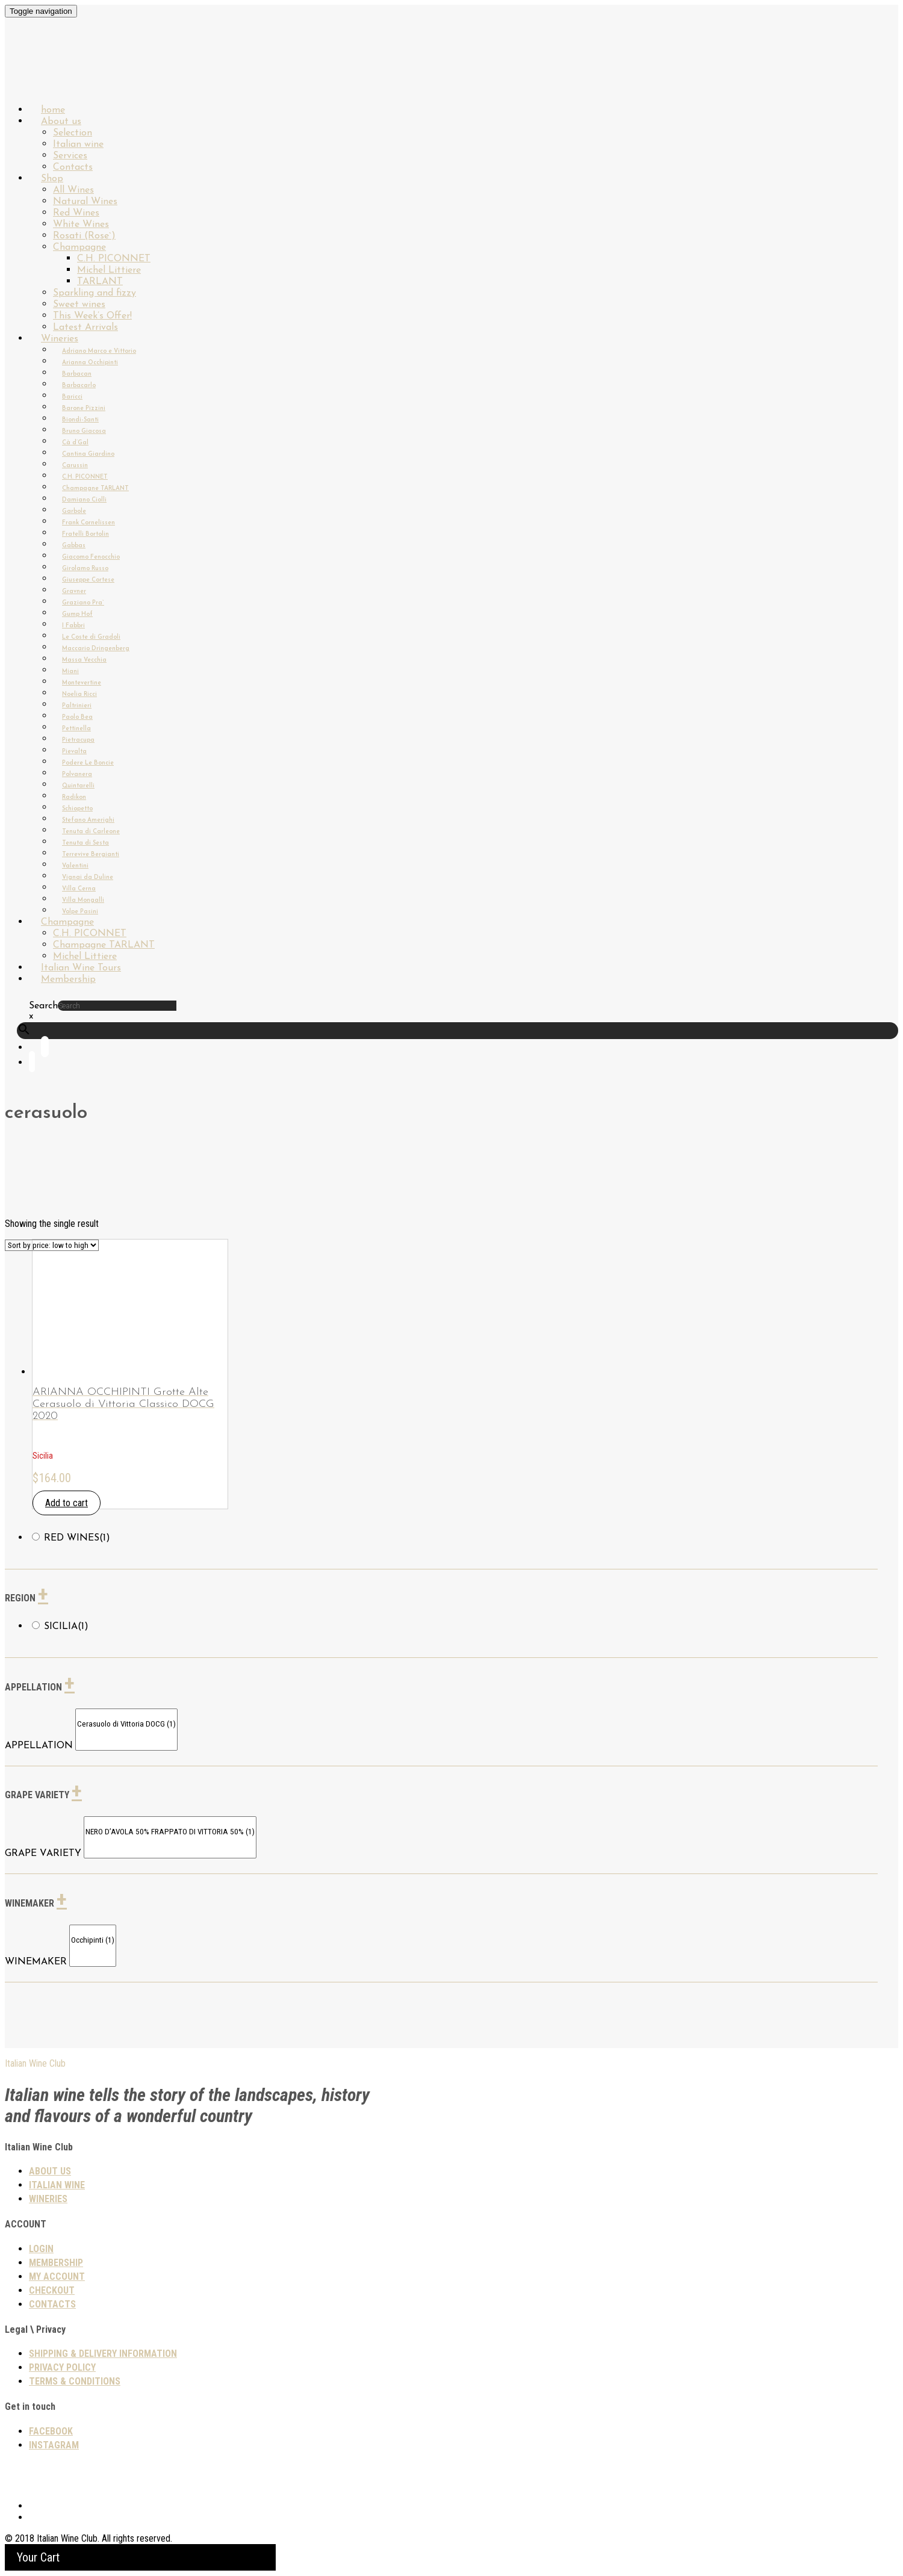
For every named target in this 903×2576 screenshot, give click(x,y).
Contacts (52, 2304)
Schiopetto (77, 808)
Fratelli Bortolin (85, 534)
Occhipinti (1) (93, 1940)
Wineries (59, 339)
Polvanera (77, 774)
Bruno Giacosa (84, 431)
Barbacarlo (79, 385)
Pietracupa (78, 740)
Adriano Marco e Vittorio (99, 351)
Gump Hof (77, 614)
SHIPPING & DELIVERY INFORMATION (103, 2353)
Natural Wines (85, 201)
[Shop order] (52, 1245)
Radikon (74, 797)
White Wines (81, 224)
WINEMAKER (36, 1962)
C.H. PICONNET (113, 259)
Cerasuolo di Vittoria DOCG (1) (126, 1724)
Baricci (72, 397)
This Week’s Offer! (92, 316)
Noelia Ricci (79, 694)
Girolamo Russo (85, 568)
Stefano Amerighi (88, 820)
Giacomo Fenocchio (91, 557)
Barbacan (77, 374)
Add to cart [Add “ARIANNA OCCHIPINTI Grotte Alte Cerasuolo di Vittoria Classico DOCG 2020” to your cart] (66, 1503)
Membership (68, 979)
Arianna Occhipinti (90, 362)
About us (61, 121)
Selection (72, 133)
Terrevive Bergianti (90, 854)
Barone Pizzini (83, 408)
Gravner (74, 591)
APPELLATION (39, 1746)
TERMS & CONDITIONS (74, 2381)
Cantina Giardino (88, 454)
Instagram (54, 2445)
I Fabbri (73, 625)
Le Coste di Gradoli (91, 637)
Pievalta (74, 751)
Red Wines (76, 213)
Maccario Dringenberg (95, 648)
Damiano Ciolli (84, 500)
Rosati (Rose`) (84, 236)
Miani (70, 671)
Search (43, 1006)
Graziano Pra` (83, 603)
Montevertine (81, 683)
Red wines (77, 1538)
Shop (52, 179)
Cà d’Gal (75, 442)
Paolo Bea (77, 717)
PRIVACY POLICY (62, 2367)
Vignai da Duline (87, 877)
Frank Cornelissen (88, 523)
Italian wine (78, 144)
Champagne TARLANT (95, 488)
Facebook (51, 2431)
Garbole (74, 511)
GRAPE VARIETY (43, 1853)
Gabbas (73, 545)
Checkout (52, 2290)
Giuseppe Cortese (88, 580)
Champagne (79, 247)
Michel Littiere (109, 270)
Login (41, 2249)
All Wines (73, 190)
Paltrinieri (77, 706)
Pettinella (76, 728)
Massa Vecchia (84, 660)
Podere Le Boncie (88, 763)
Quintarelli (78, 786)
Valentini (75, 866)
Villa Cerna (79, 889)
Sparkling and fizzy (94, 293)
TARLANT (100, 282)
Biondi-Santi (80, 420)
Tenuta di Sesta (85, 843)
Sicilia (66, 1626)
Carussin (75, 465)
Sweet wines (79, 304)
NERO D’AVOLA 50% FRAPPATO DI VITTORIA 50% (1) (170, 1832)
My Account (57, 2276)
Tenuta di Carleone (91, 831)
